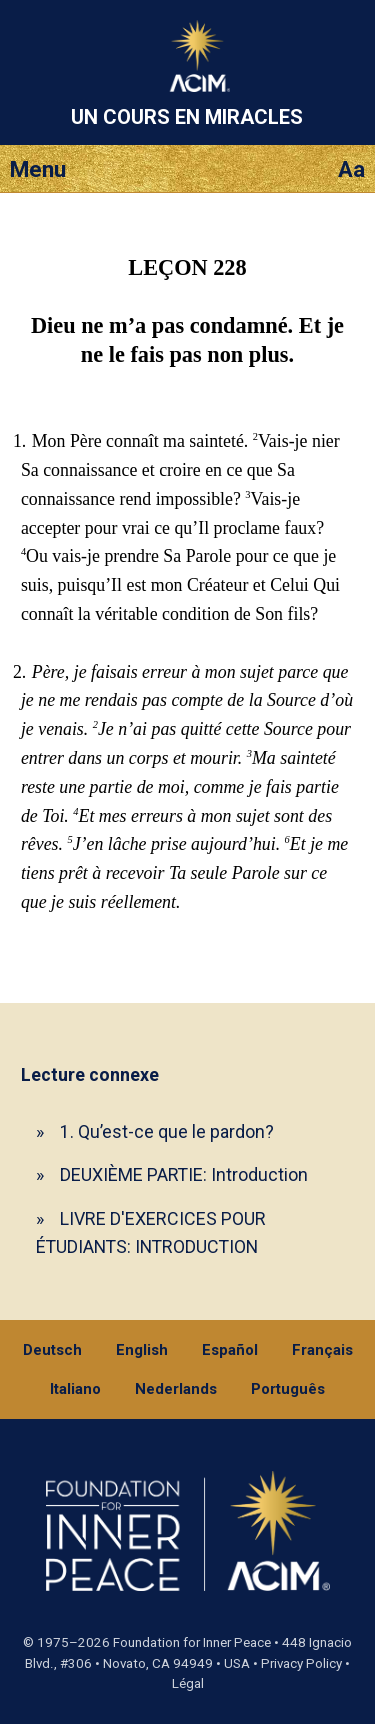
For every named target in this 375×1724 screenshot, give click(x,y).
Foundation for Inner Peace (192, 1642)
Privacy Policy (301, 1663)
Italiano (75, 1389)
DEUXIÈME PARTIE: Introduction (184, 1174)
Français (322, 1350)
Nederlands (176, 1389)
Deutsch (52, 1350)
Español (230, 1350)
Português (288, 1389)
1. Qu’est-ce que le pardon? (167, 1131)
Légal (188, 1683)
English (142, 1350)
